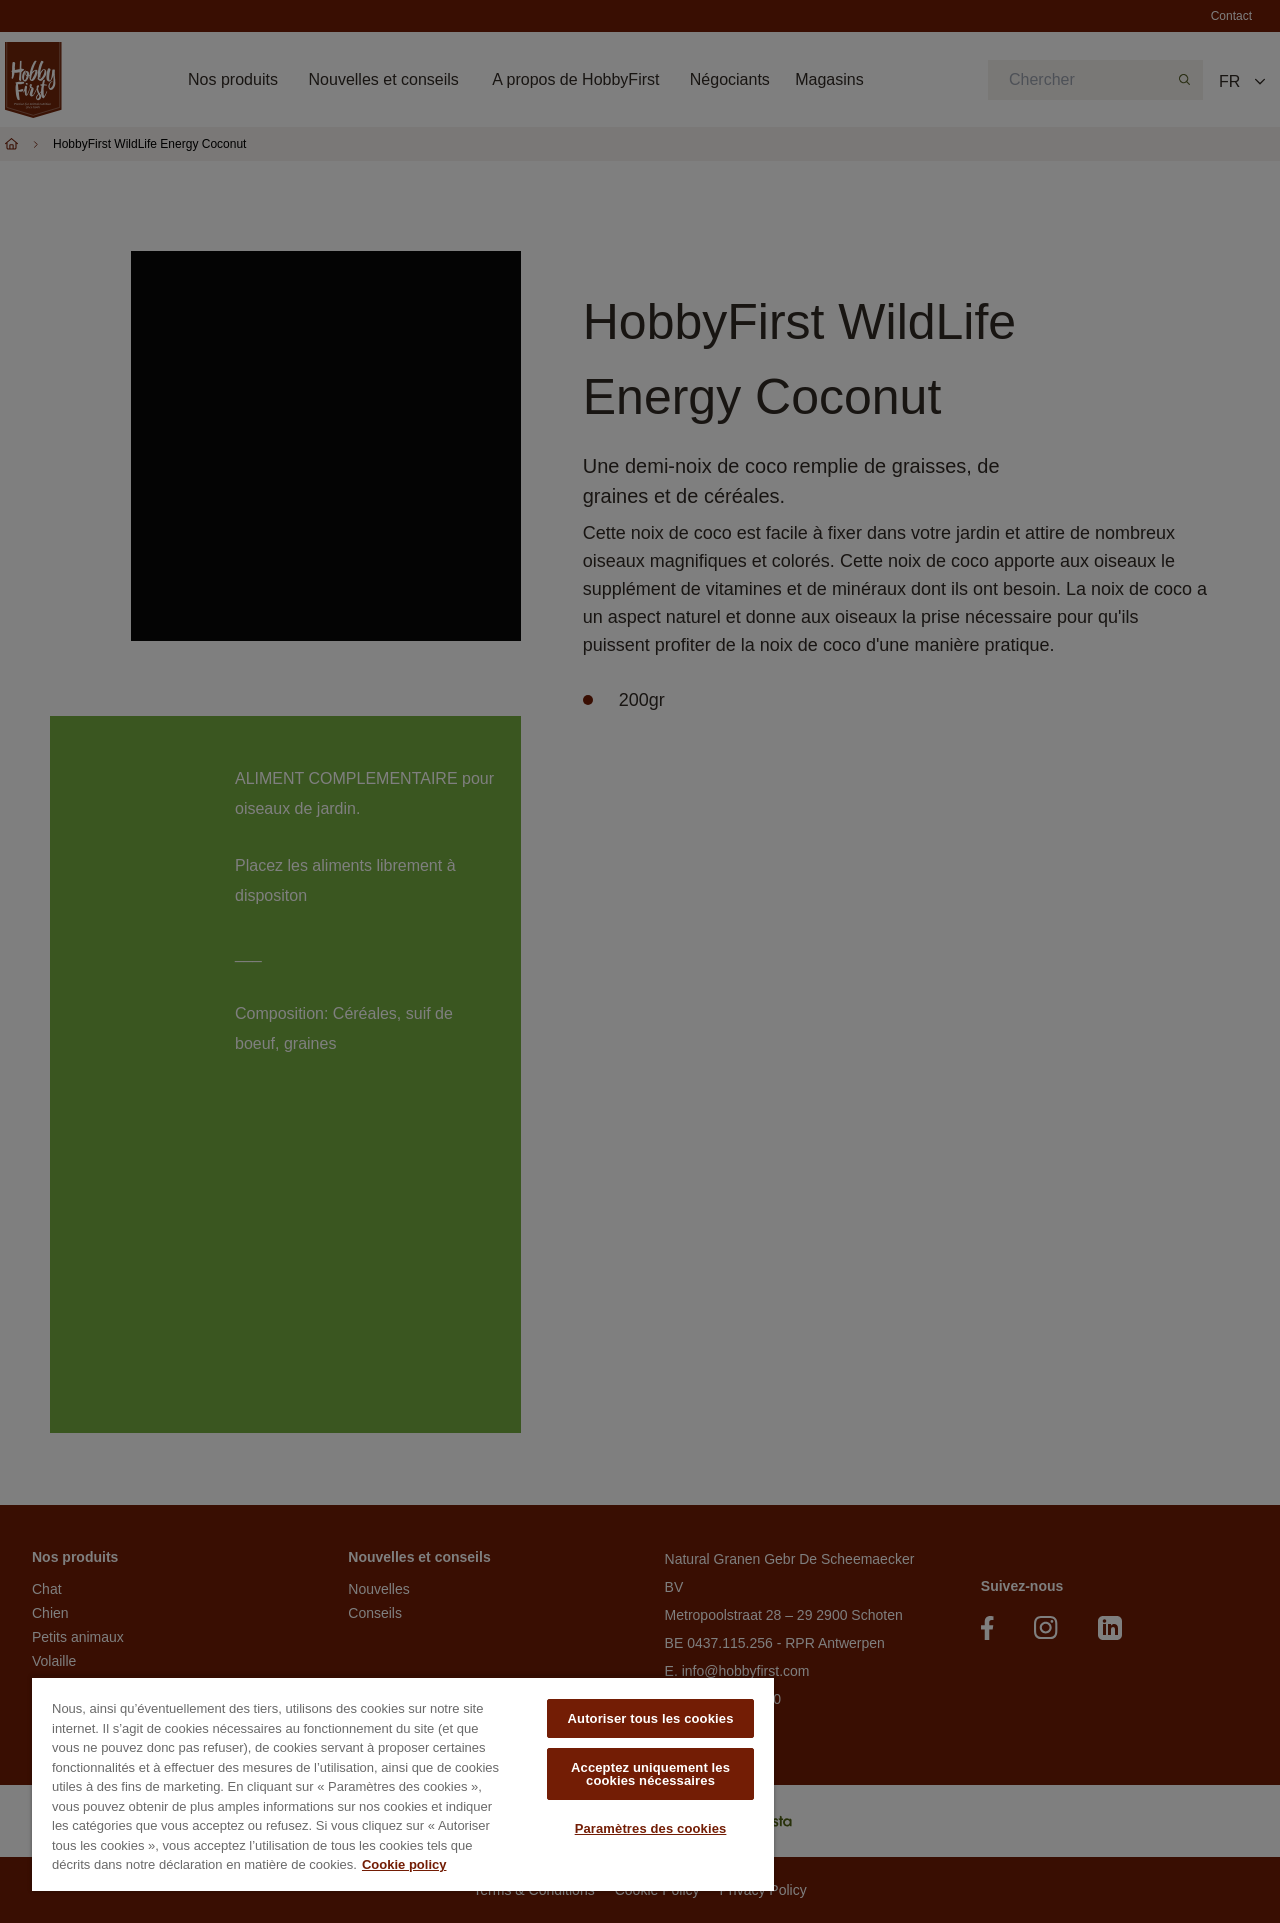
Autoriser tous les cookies (651, 1718)
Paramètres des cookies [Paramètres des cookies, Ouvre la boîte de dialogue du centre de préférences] (651, 1828)
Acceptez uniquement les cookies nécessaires (650, 1774)
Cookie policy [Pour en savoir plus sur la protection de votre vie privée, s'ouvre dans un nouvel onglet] (404, 1864)
